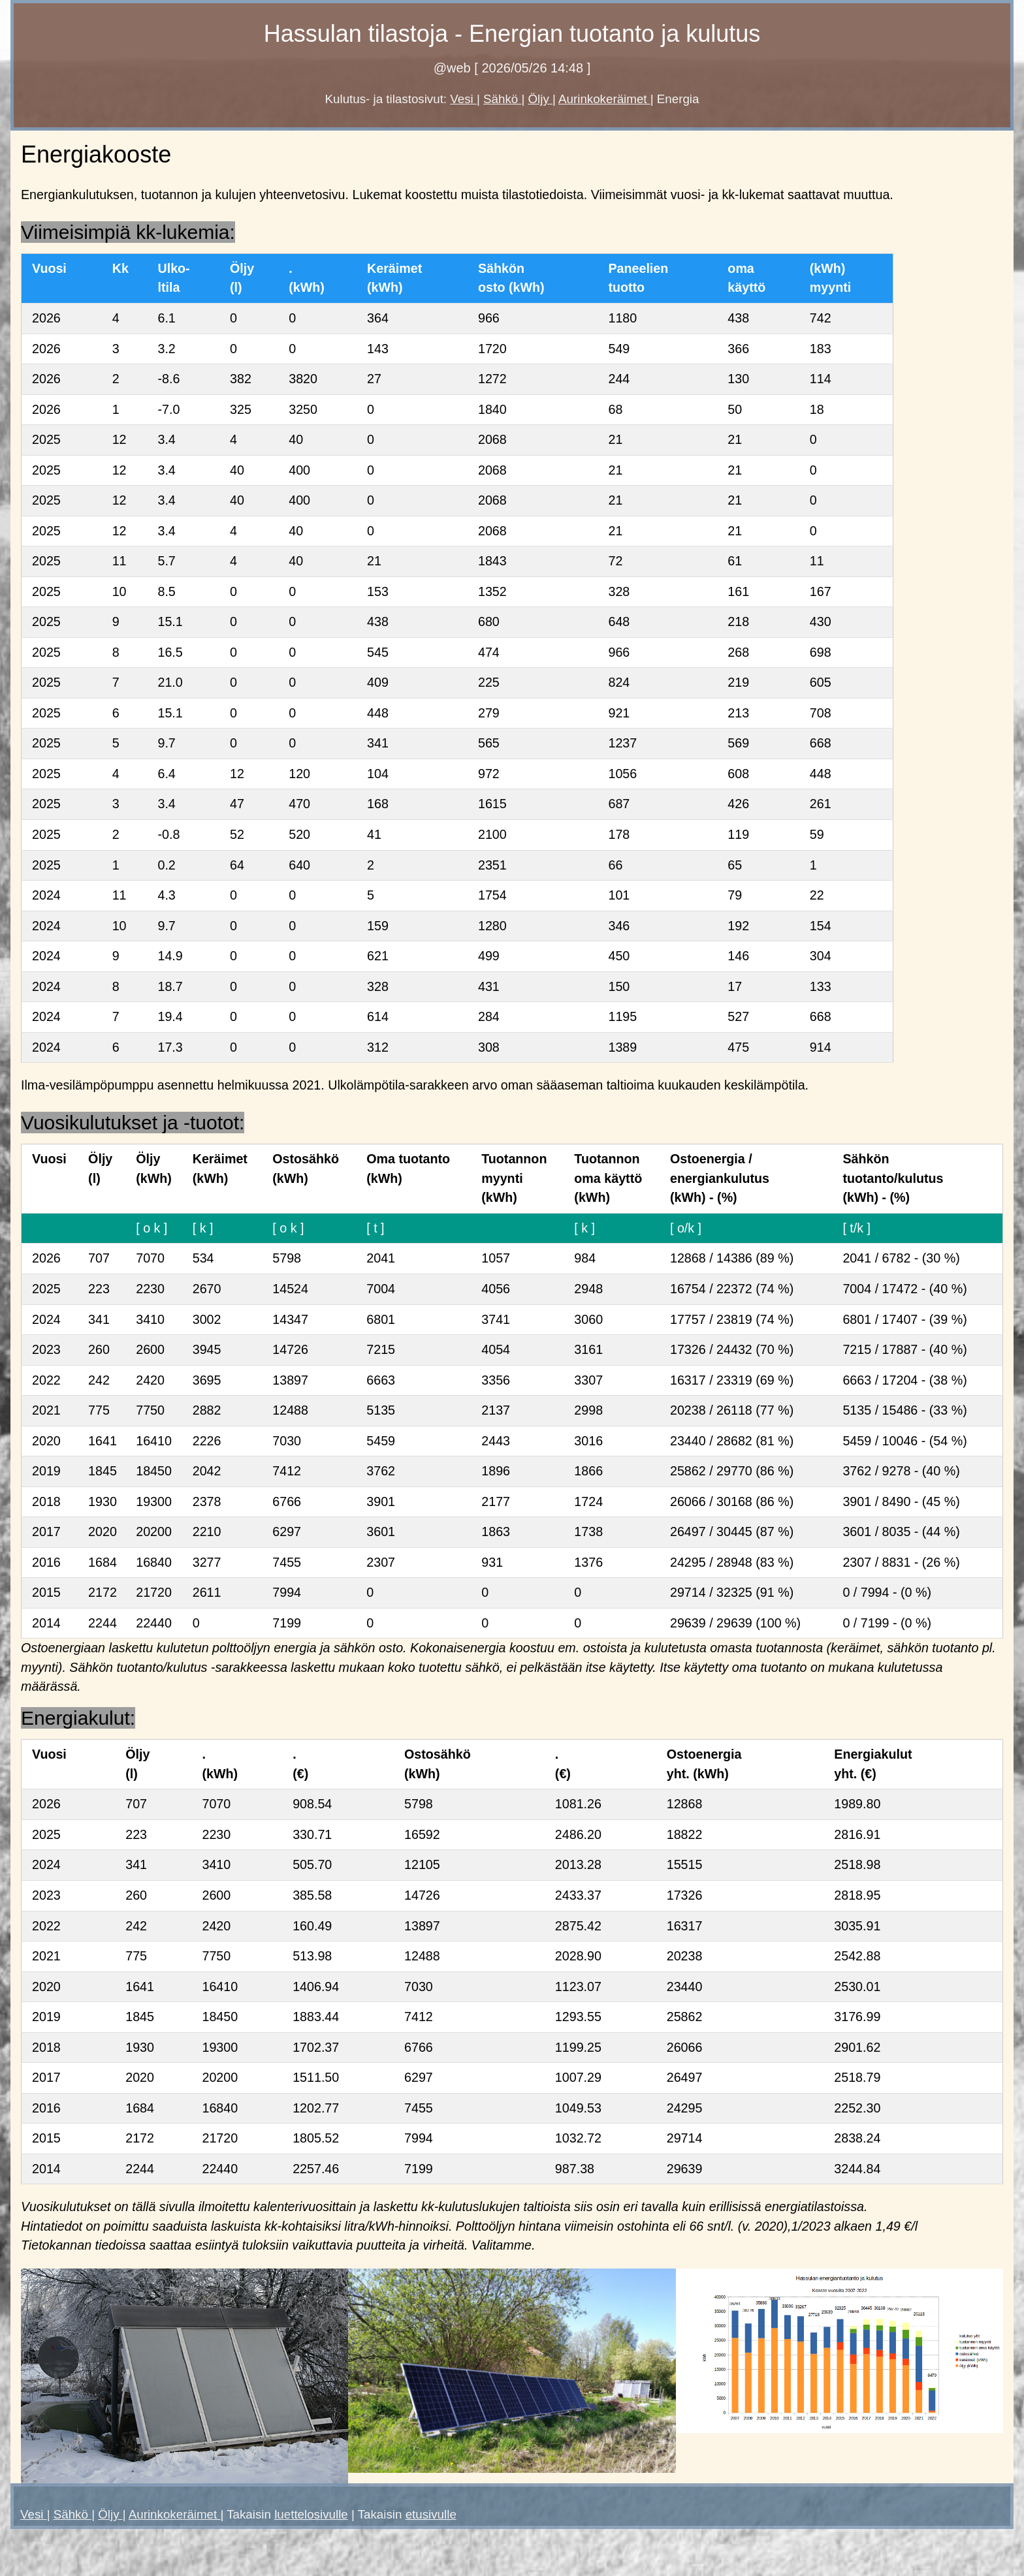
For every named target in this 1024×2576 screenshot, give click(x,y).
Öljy (540, 99)
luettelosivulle (311, 2514)
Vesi (463, 99)
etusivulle (431, 2514)
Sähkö (502, 99)
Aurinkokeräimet (604, 99)
